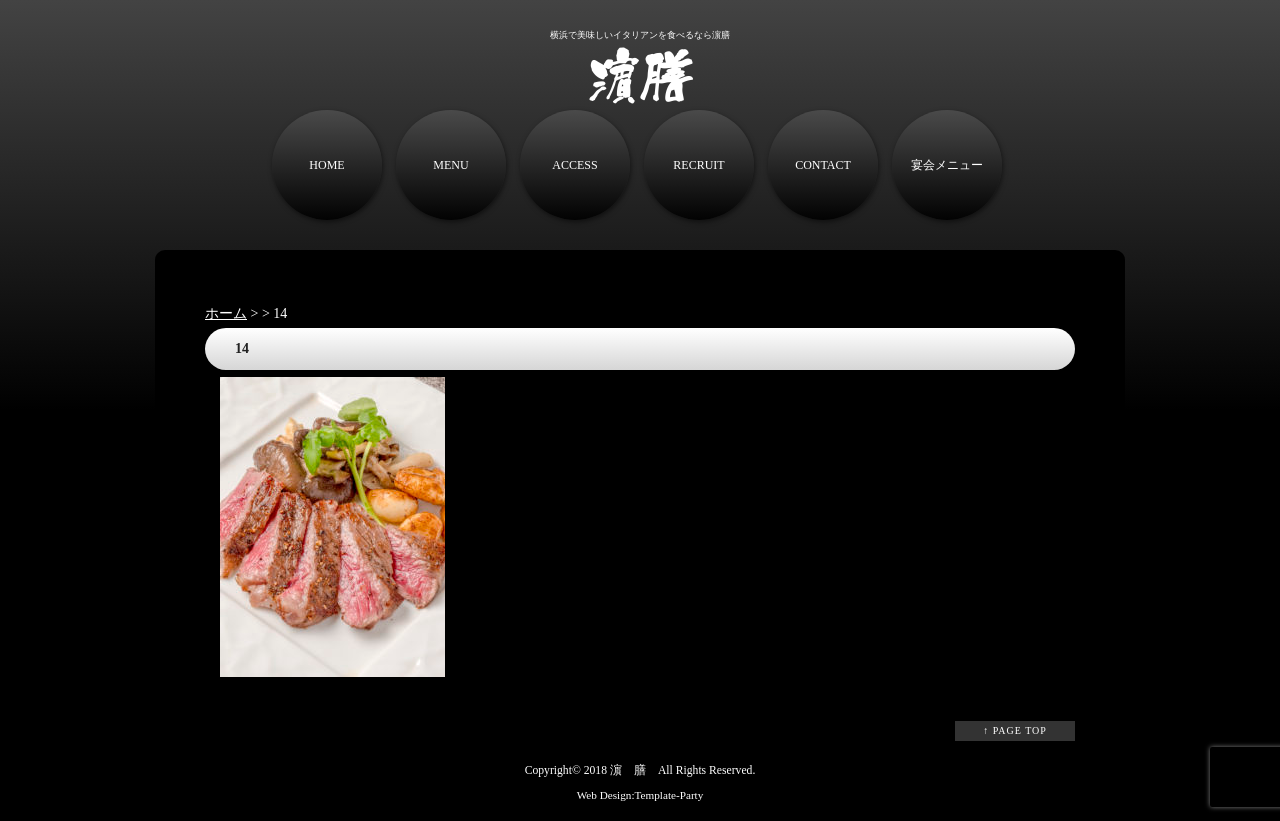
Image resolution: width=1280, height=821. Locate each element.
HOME (326, 165)
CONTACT (823, 165)
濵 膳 (628, 770)
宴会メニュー (947, 165)
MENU (450, 165)
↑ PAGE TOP (1015, 730)
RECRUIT (698, 165)
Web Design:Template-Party (640, 795)
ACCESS (574, 165)
